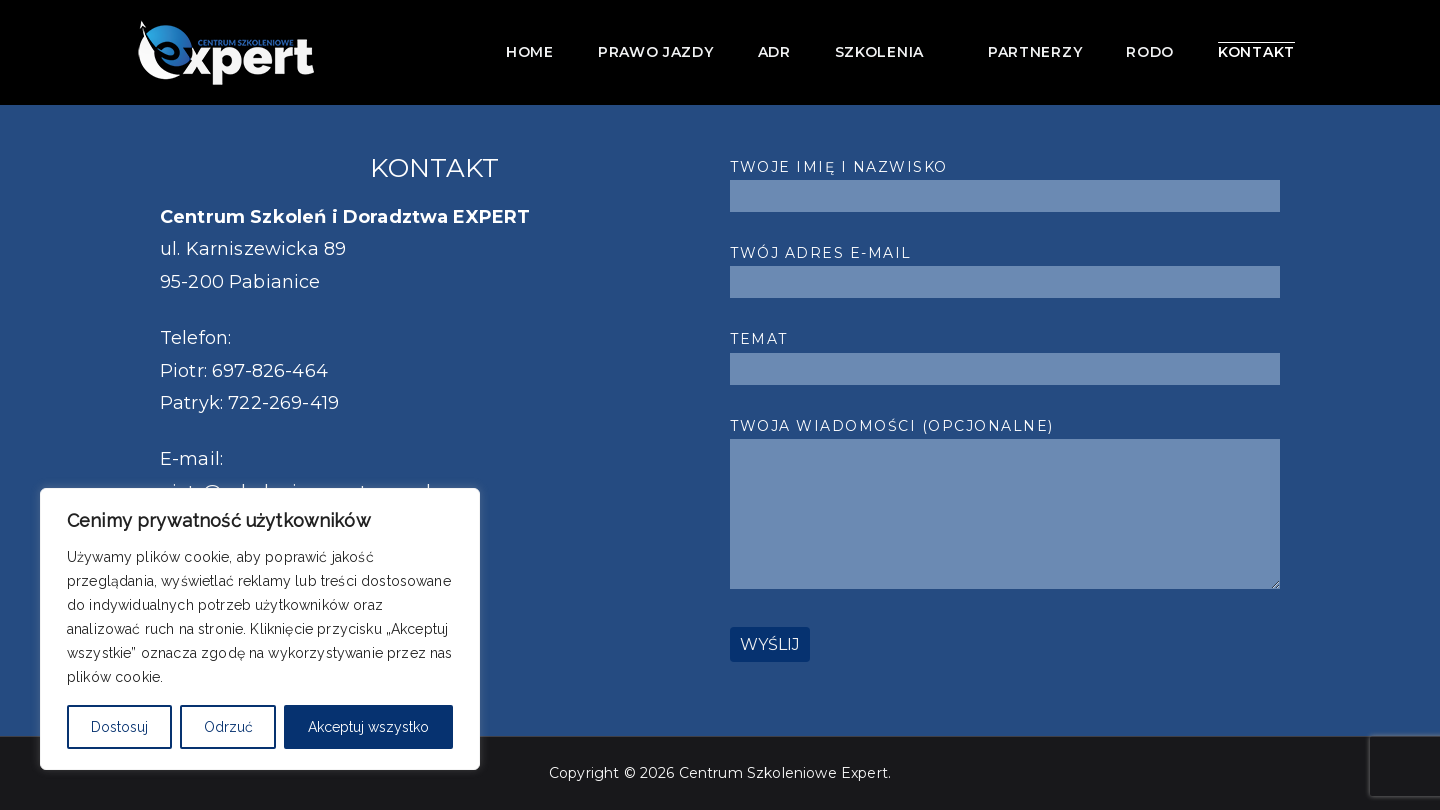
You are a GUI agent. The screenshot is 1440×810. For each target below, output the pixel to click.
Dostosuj (119, 727)
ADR (774, 52)
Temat (1005, 353)
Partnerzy (1035, 52)
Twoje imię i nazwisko (1005, 181)
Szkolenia (889, 50)
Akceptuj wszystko (368, 727)
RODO (1150, 52)
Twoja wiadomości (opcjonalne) (1005, 505)
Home (530, 52)
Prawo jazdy (656, 52)
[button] (934, 50)
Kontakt (1256, 52)
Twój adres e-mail (1005, 267)
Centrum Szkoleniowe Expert (783, 773)
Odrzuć (228, 727)
